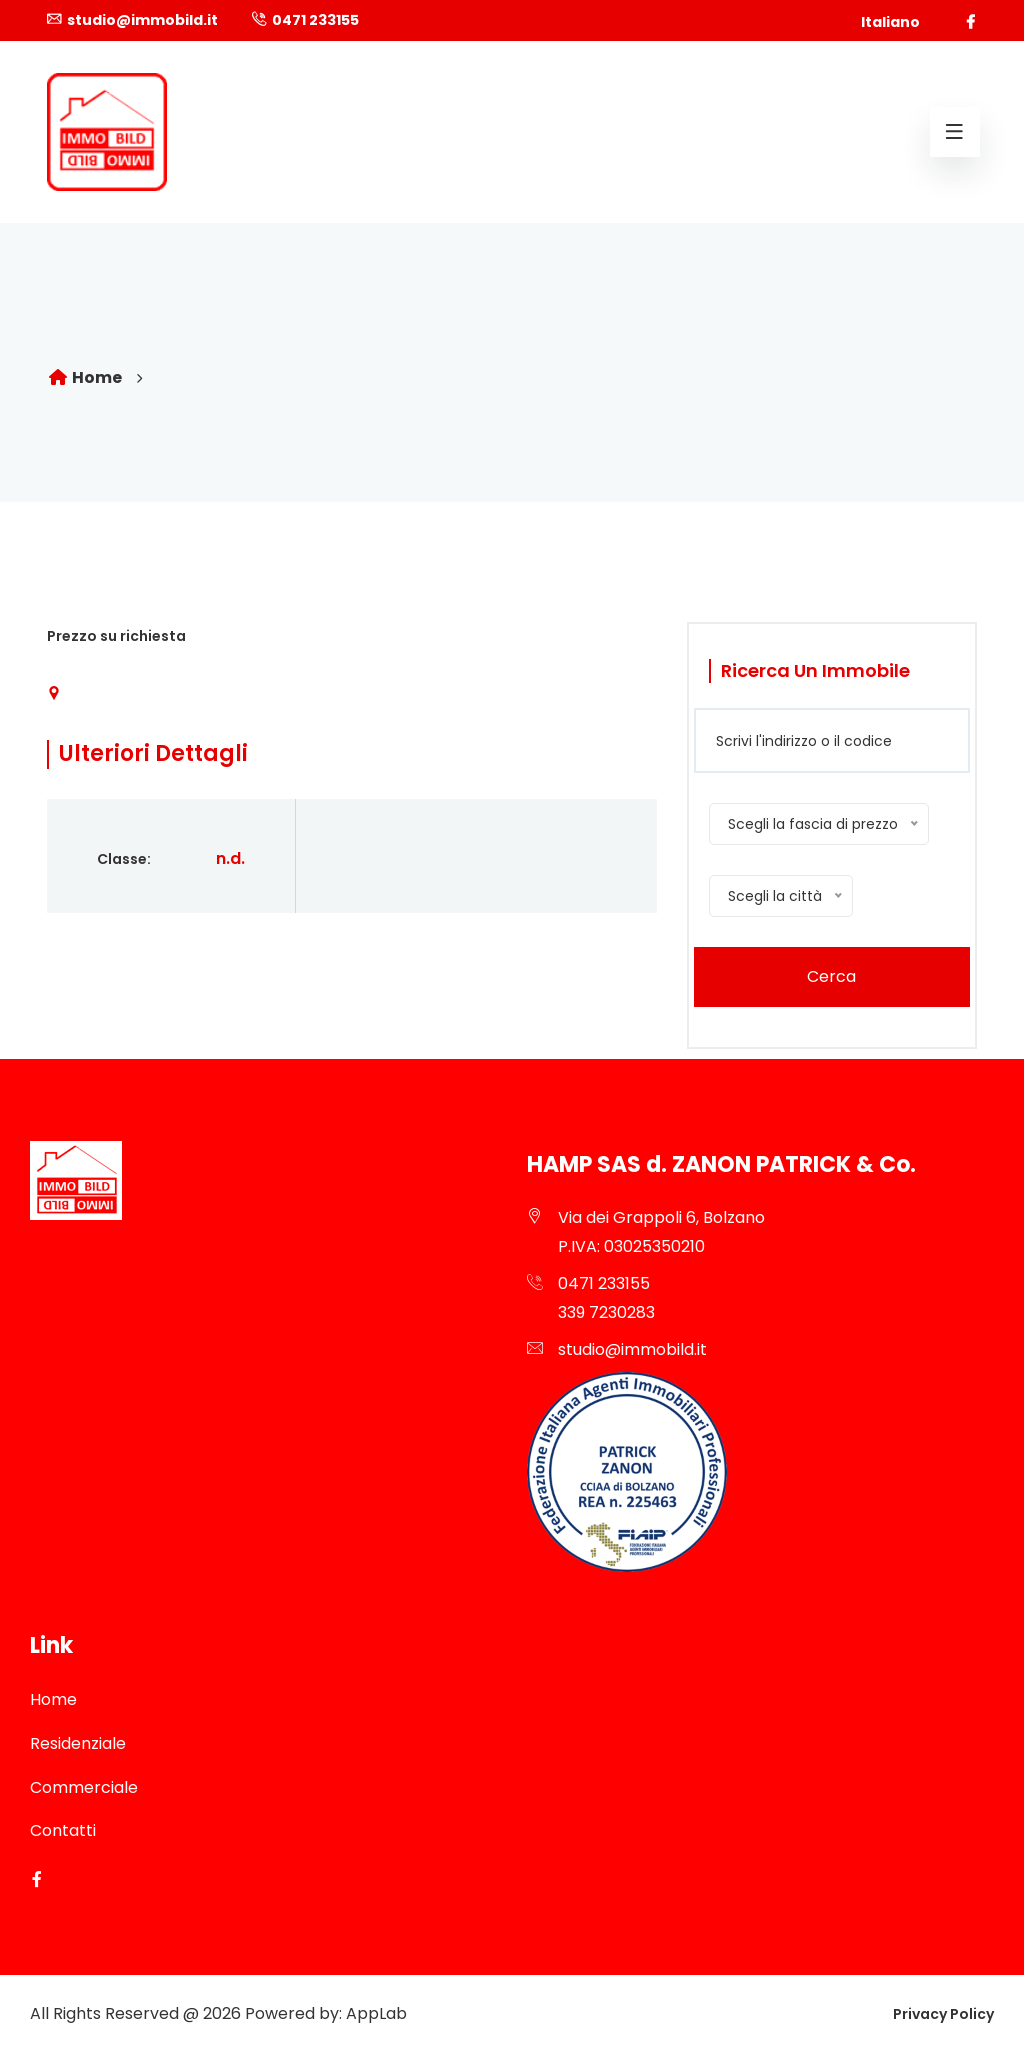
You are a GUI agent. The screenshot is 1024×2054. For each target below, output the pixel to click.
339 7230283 (606, 1312)
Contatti (63, 1830)
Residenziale (78, 1743)
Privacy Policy (943, 2014)
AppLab (376, 2013)
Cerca (831, 976)
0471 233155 (315, 20)
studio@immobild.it (142, 20)
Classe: (124, 859)
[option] (512, 517)
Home (84, 377)
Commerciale (84, 1787)
